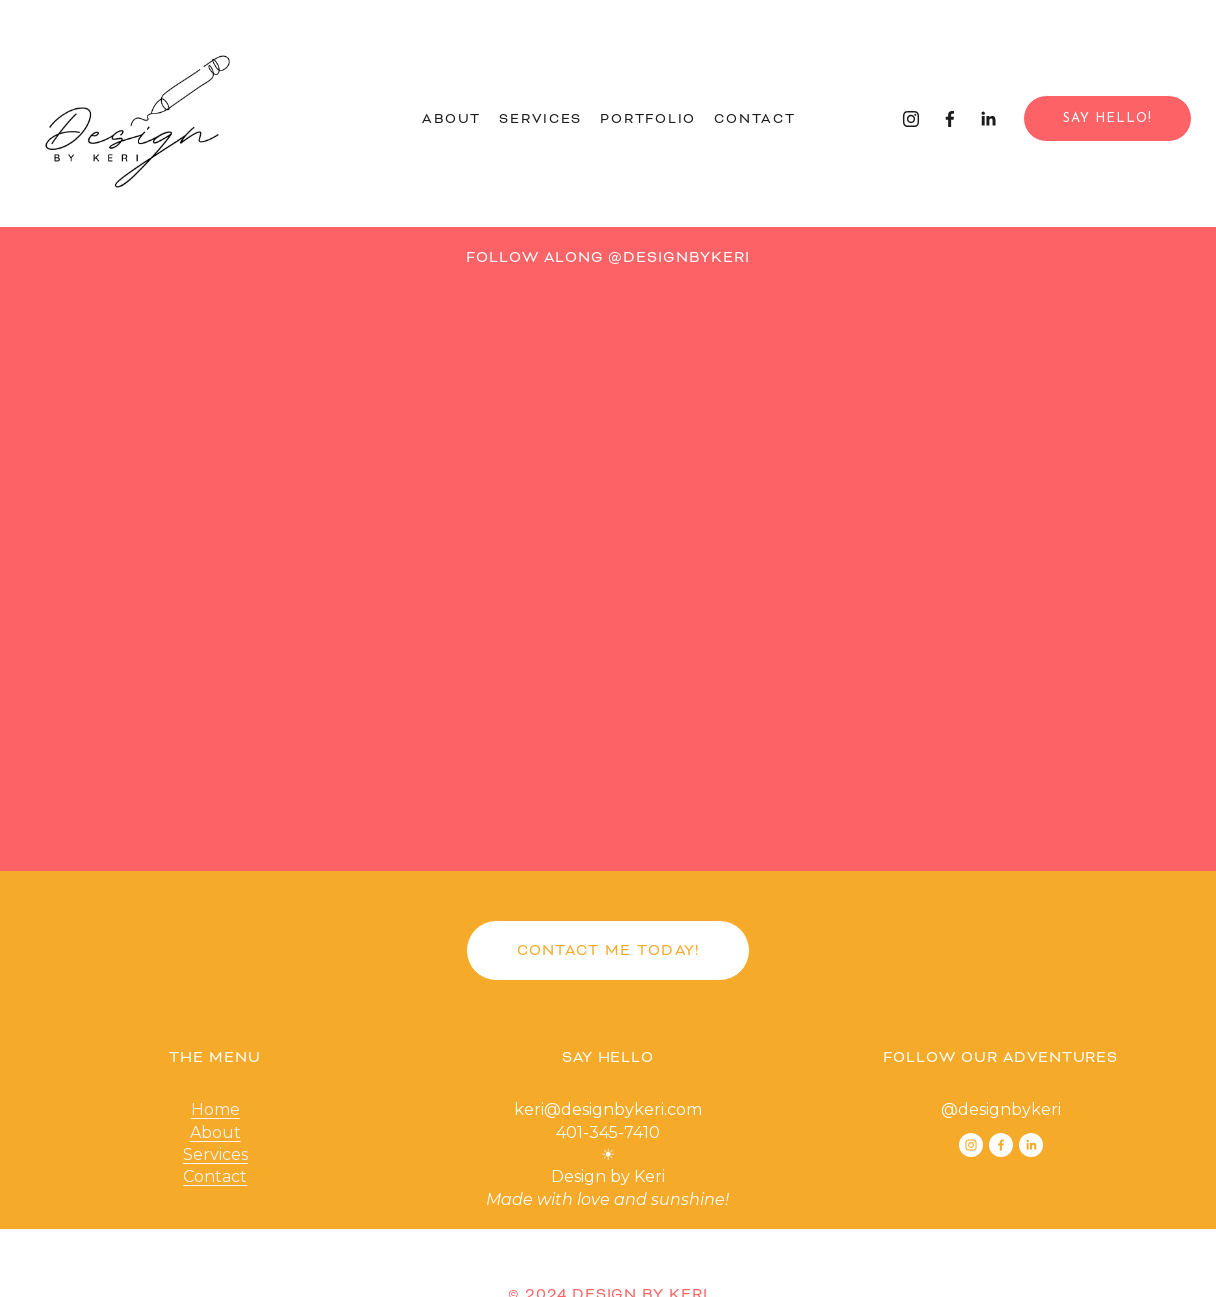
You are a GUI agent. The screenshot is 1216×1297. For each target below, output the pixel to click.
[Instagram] (911, 119)
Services (540, 118)
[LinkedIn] (988, 119)
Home (215, 1109)
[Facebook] (950, 119)
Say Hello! (1107, 118)
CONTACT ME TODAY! (608, 950)
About (451, 118)
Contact (754, 118)
